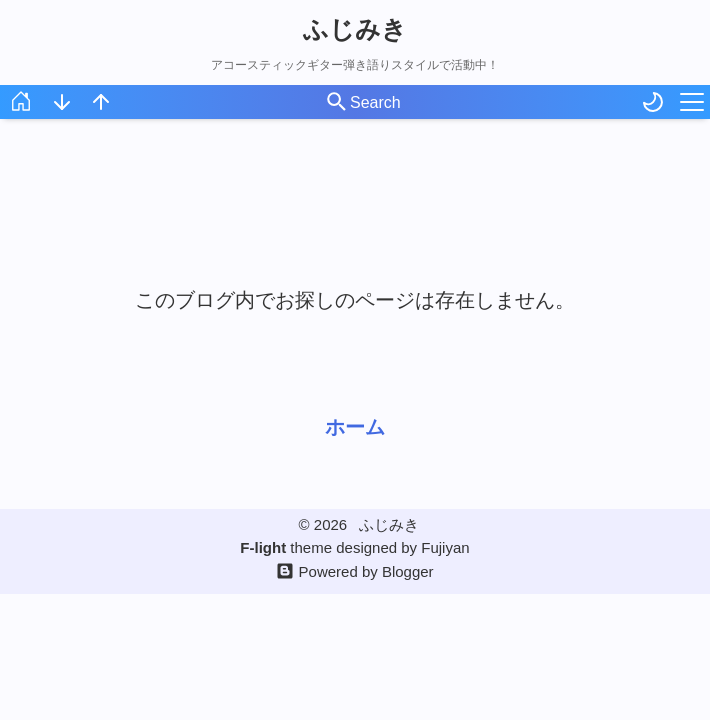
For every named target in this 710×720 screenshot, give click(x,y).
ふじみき (355, 29)
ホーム (355, 427)
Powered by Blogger (366, 571)
